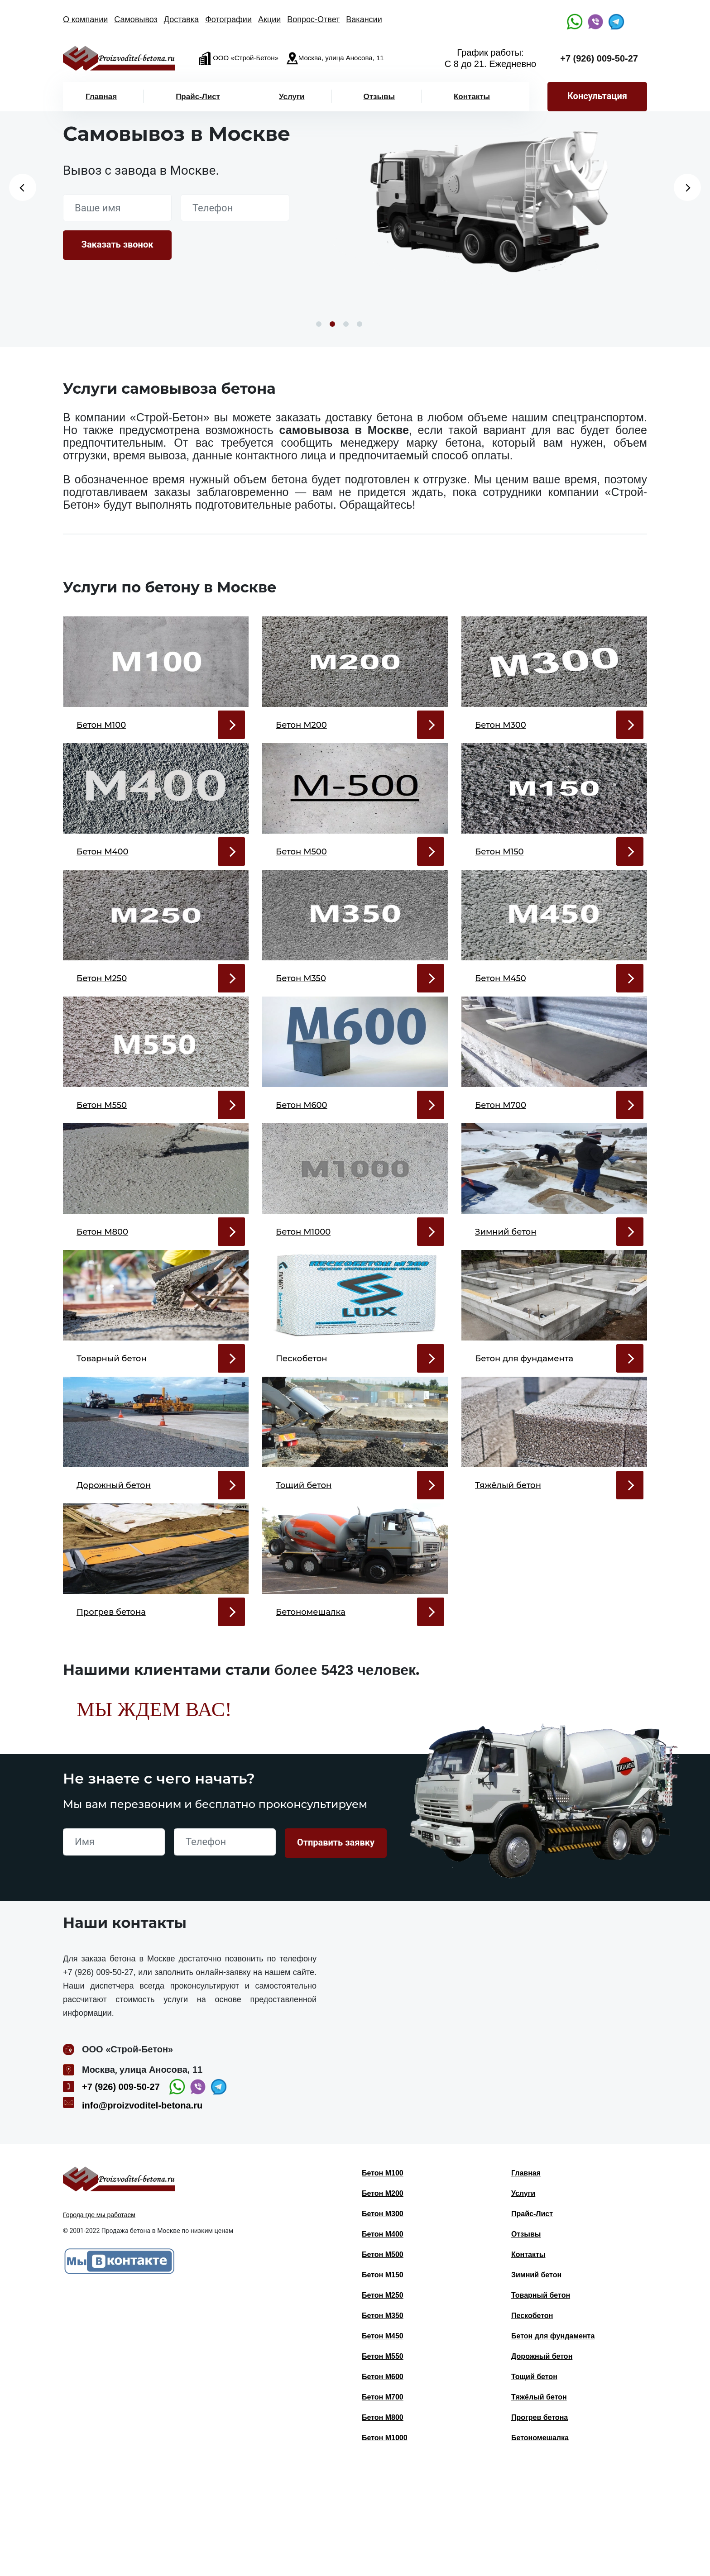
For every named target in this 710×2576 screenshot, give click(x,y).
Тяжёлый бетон (539, 2505)
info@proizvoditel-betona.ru (142, 2214)
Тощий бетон (534, 2485)
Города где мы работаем (99, 2323)
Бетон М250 (382, 2404)
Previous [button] (22, 187)
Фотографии (228, 19)
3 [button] (346, 324)
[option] (479, 207)
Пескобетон (532, 2424)
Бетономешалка (540, 2546)
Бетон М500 (382, 2363)
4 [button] (359, 324)
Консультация (597, 96)
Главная (101, 96)
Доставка (181, 19)
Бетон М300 (382, 2322)
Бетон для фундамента (553, 2444)
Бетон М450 (382, 2444)
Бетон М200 (382, 2302)
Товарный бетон (540, 2404)
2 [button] (332, 324)
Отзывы (379, 96)
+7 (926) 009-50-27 (599, 58)
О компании (85, 19)
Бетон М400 (382, 2343)
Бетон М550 (382, 2465)
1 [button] (318, 324)
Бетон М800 (382, 2526)
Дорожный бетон (541, 2465)
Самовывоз (136, 19)
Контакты (472, 96)
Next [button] (687, 187)
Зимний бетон (536, 2383)
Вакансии (364, 19)
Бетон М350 (382, 2424)
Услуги (292, 96)
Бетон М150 (382, 2383)
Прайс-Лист (198, 96)
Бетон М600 (382, 2485)
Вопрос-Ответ (313, 19)
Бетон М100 (382, 2281)
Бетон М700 (382, 2505)
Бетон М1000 (385, 2546)
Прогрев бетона (539, 2526)
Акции (269, 19)
